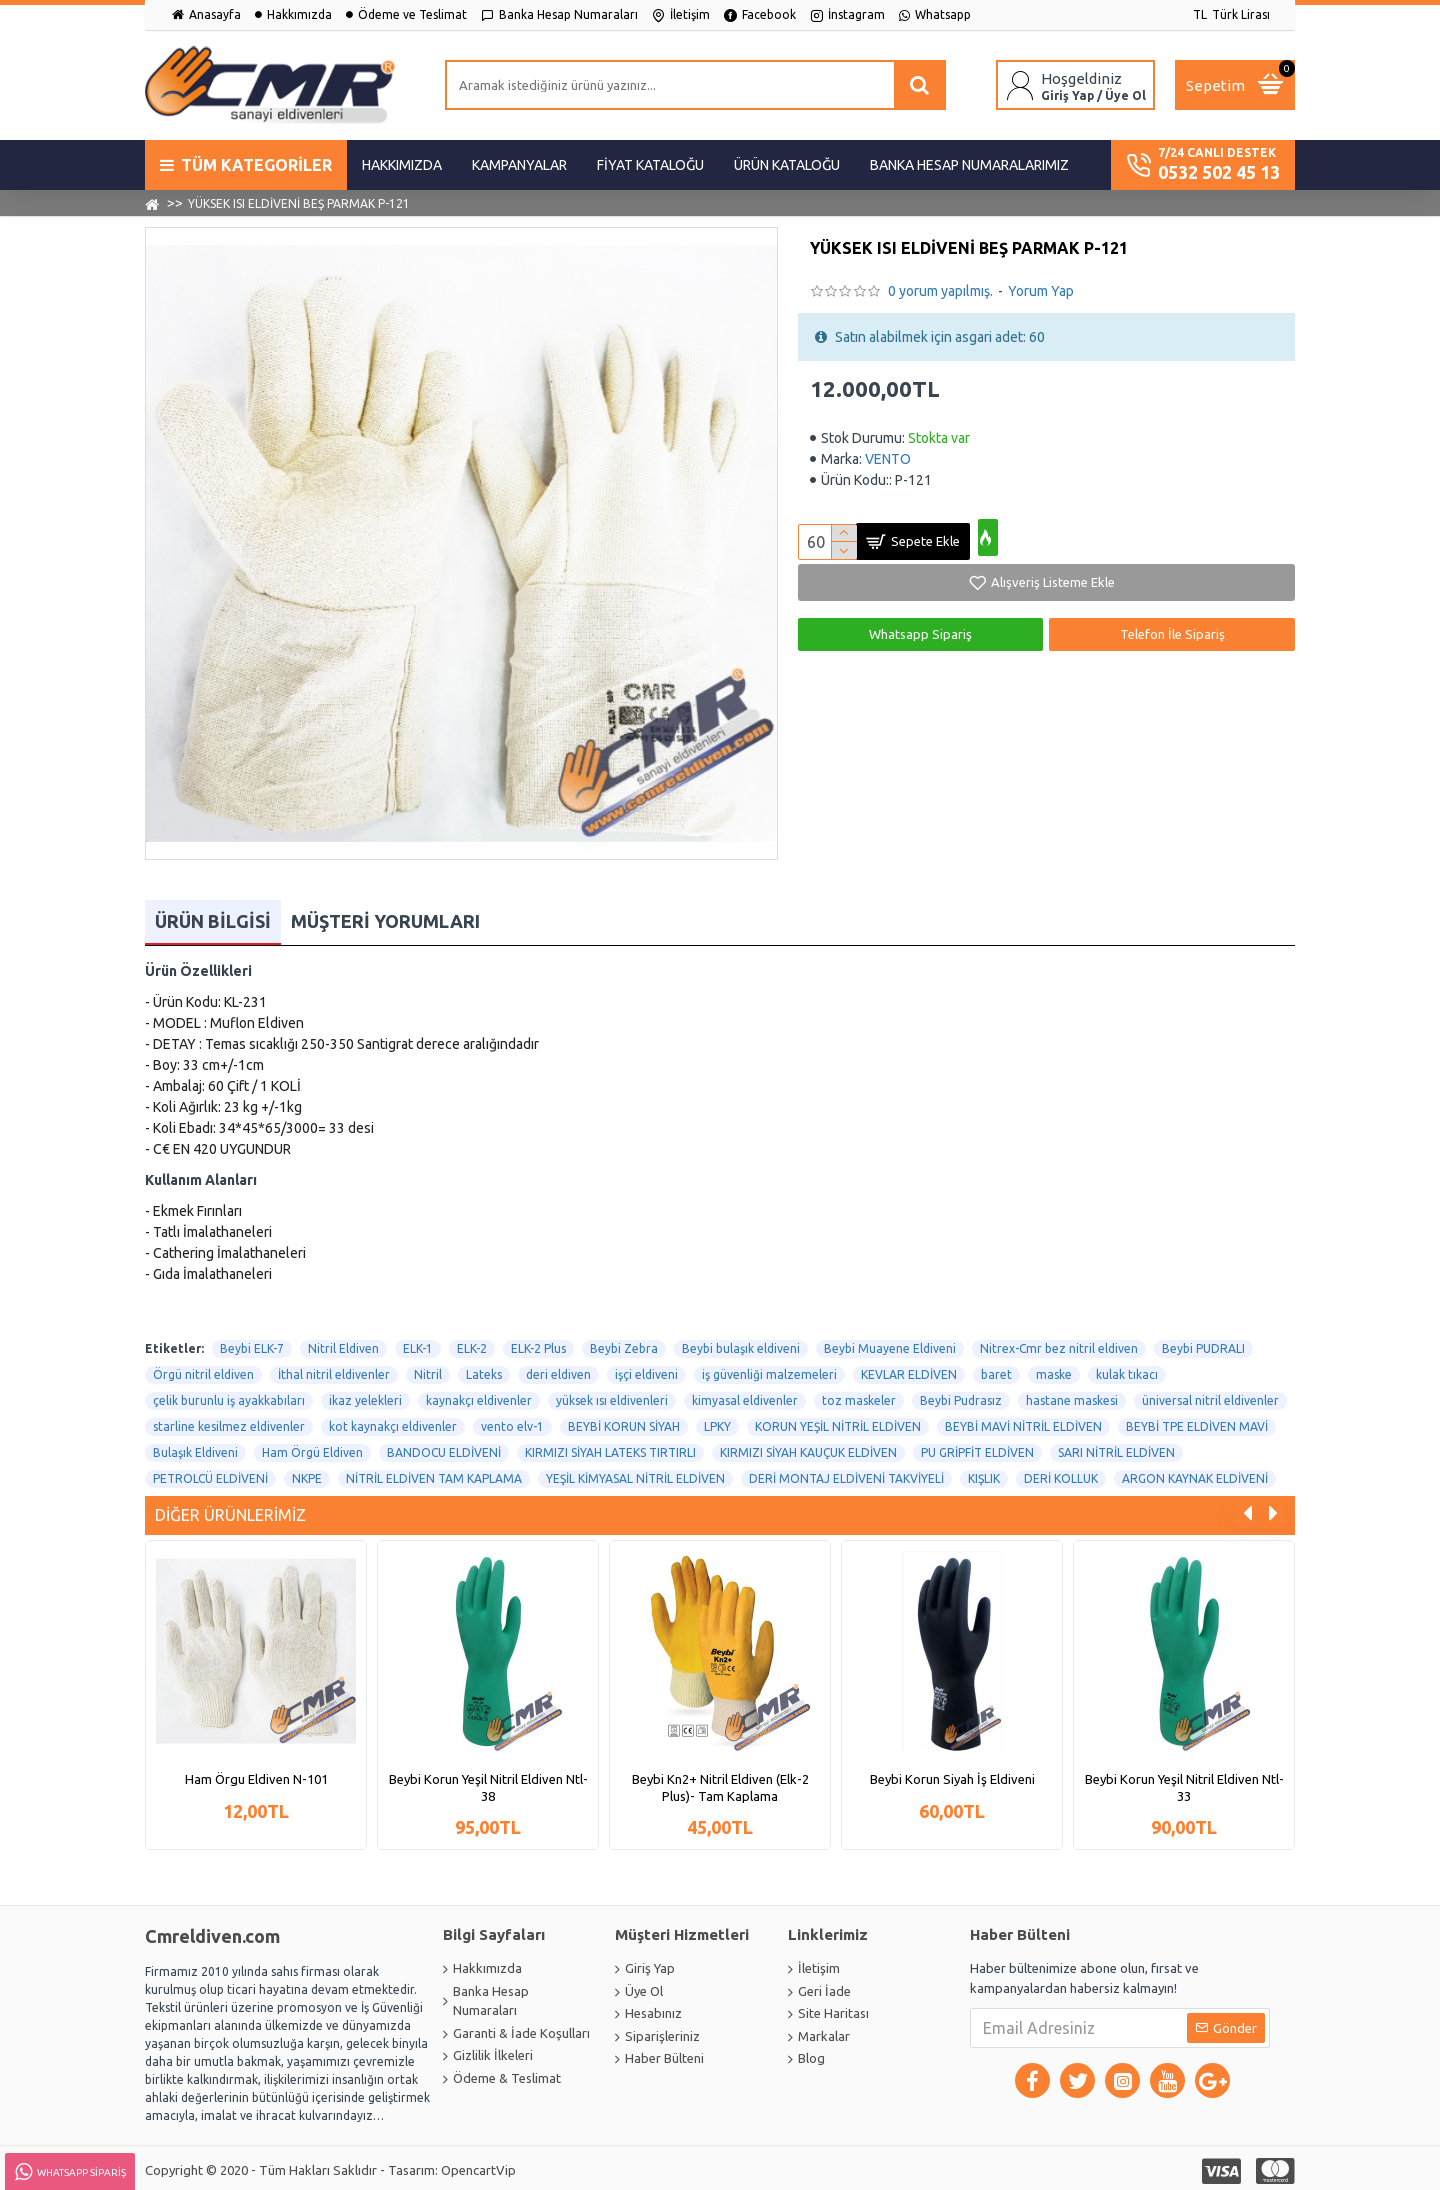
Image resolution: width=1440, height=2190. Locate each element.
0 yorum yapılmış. (940, 291)
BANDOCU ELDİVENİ (444, 1447)
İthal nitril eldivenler (334, 1369)
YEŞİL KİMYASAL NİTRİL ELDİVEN (635, 1473)
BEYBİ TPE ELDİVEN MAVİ (1197, 1421)
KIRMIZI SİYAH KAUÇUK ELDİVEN (808, 1447)
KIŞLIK (984, 1473)
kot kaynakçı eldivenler (393, 1421)
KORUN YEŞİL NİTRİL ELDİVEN (838, 1421)
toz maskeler (859, 1395)
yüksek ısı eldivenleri (612, 1395)
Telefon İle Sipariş (1172, 634)
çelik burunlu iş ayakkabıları (229, 1395)
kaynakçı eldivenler (479, 1395)
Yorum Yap (1041, 291)
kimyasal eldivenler (745, 1395)
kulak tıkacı (1127, 1369)
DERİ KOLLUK (1061, 1473)
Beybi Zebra (624, 1343)
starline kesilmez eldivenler (229, 1421)
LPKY (717, 1421)
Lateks (484, 1369)
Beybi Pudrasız (961, 1395)
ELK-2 (472, 1343)
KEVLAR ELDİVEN (909, 1369)
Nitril (428, 1369)
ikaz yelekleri (365, 1395)
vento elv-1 (512, 1421)
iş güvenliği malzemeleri (769, 1369)
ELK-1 (418, 1343)
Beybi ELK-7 (252, 1343)
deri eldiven (558, 1369)
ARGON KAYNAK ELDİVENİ (1195, 1473)
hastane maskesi (1072, 1395)
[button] (1247, 1509)
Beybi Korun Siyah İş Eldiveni (952, 1774)
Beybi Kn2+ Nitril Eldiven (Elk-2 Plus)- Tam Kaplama (720, 1782)
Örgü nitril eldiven (203, 1369)
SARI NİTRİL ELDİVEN (1116, 1447)
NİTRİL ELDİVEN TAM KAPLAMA (434, 1473)
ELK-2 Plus (538, 1343)
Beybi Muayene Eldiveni (890, 1343)
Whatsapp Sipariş (920, 634)
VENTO (888, 459)
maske (1054, 1369)
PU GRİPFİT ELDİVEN (977, 1447)
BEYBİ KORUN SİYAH (624, 1421)
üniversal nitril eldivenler (1210, 1395)
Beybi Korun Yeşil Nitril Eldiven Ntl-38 (488, 1782)
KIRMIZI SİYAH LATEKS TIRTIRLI (610, 1447)
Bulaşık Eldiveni (195, 1447)
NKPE (307, 1473)
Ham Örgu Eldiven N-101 (256, 1774)
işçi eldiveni (646, 1369)
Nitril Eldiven (343, 1343)
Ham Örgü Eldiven (312, 1447)
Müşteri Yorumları (385, 916)
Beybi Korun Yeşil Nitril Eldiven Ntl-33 (1184, 1782)
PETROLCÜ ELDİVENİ (210, 1473)
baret (996, 1369)
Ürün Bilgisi (213, 916)
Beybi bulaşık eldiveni (741, 1343)
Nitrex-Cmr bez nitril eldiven (1059, 1343)
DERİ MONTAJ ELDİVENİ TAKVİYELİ (846, 1473)
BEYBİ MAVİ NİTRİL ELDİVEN (1023, 1421)
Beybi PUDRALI (1203, 1343)
